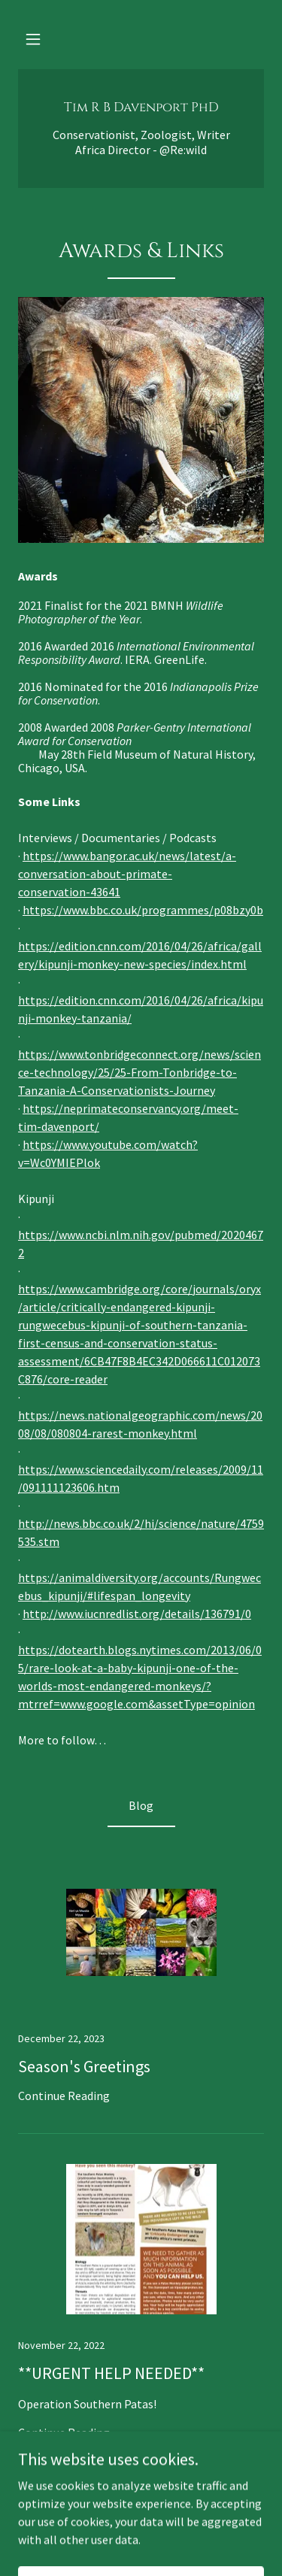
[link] (141, 107)
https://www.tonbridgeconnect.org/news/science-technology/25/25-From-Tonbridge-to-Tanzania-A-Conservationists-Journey (139, 1072)
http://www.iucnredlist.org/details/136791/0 (137, 1613)
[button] (33, 39)
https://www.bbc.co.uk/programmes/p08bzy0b (143, 909)
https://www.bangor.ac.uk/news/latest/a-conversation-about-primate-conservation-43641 (127, 873)
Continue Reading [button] (64, 2095)
